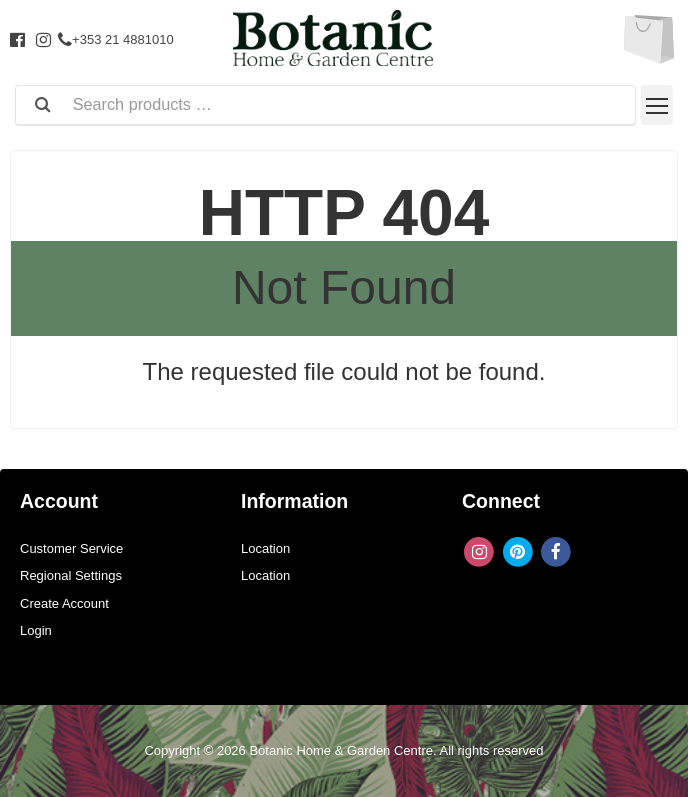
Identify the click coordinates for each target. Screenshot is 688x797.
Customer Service (71, 548)
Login (36, 630)
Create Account (64, 603)
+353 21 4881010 (116, 39)
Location (265, 548)
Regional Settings (71, 575)
